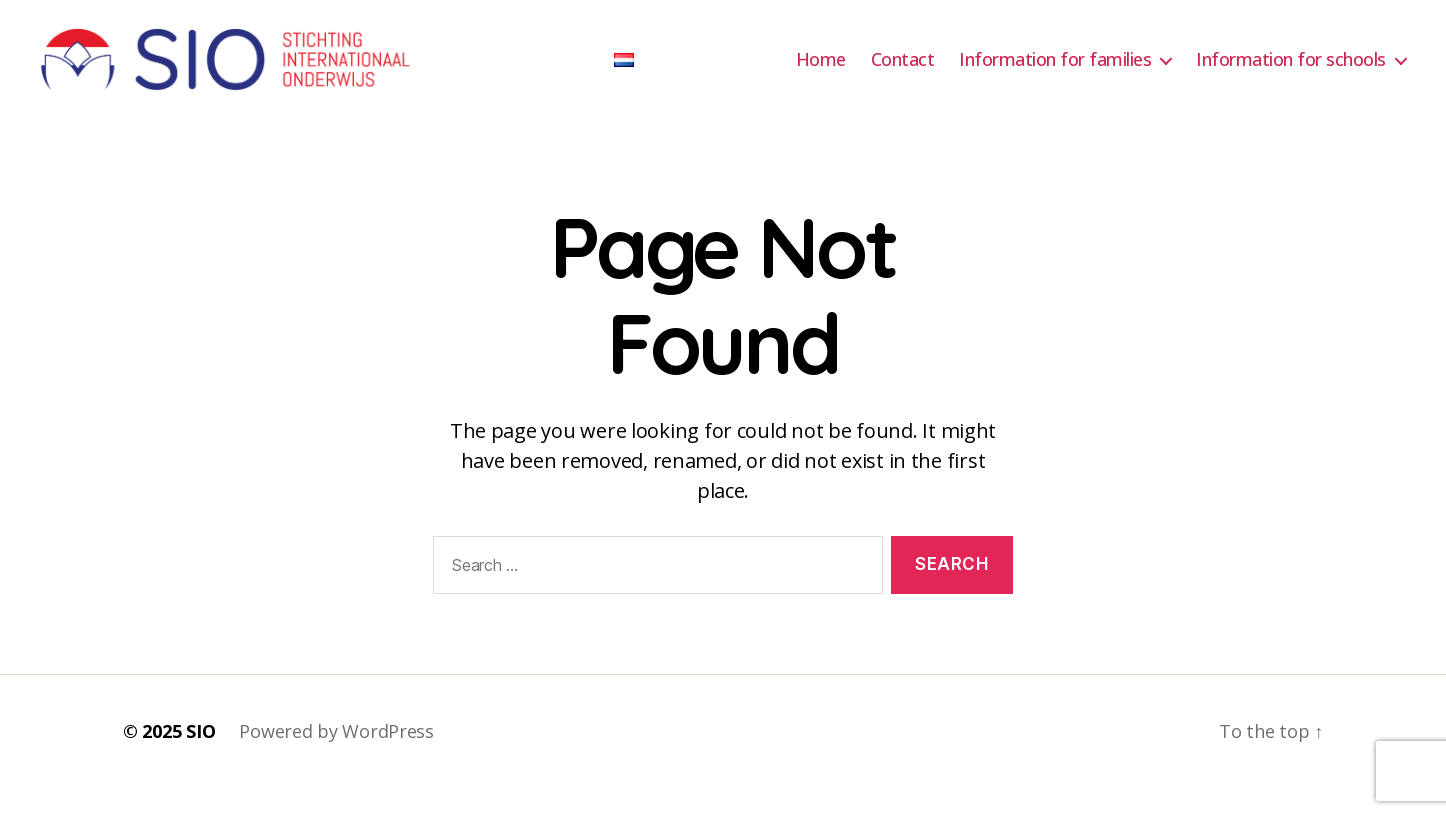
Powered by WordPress (336, 758)
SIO (200, 758)
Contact (903, 73)
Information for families (1055, 73)
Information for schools (1291, 73)
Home (821, 73)
